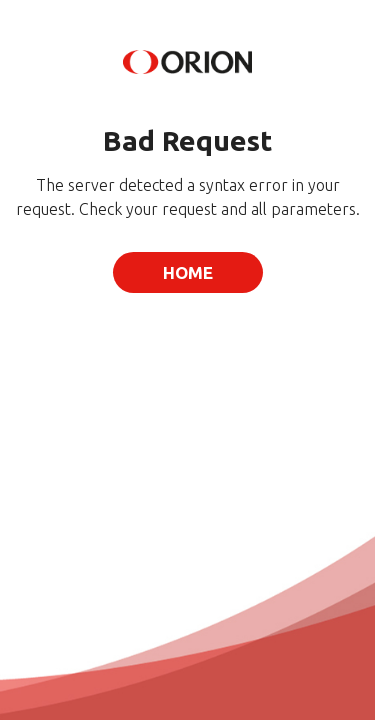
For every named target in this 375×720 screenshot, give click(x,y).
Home (188, 272)
